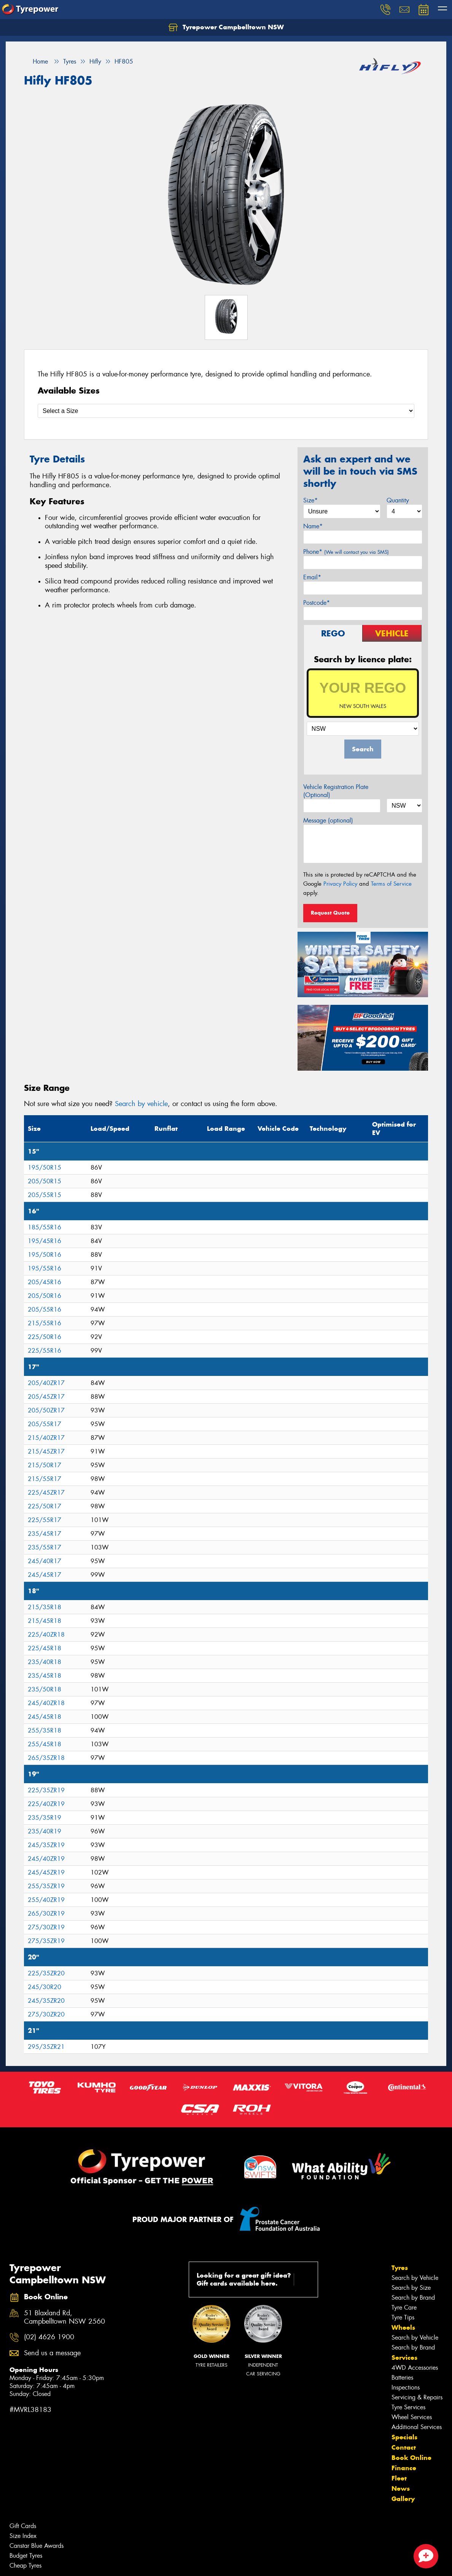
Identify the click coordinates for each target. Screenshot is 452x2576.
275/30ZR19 (46, 1927)
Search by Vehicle (415, 2278)
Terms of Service (391, 884)
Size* (310, 500)
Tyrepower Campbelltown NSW (226, 27)
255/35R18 (44, 1730)
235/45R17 (44, 1534)
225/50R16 (44, 1337)
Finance (404, 2468)
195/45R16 (44, 1241)
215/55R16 (44, 1323)
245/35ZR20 (46, 2001)
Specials (404, 2437)
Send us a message (52, 2353)
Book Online (411, 2457)
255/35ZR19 (46, 1886)
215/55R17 (44, 1479)
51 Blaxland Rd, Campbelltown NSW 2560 (64, 2317)
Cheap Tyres (25, 2566)
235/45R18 (44, 1676)
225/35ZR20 (46, 1973)
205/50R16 (44, 1296)
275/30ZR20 (46, 2014)
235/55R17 (44, 1547)
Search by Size (411, 2288)
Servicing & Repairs (417, 2397)
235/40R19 (44, 1831)
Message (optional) (328, 820)
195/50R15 (44, 1168)
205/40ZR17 (46, 1383)
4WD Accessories (415, 2368)
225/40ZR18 (46, 1635)
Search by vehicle (141, 1103)
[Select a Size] (226, 411)
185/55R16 (44, 1227)
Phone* (346, 552)
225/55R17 (44, 1520)
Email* (312, 577)
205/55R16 (44, 1310)
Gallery (403, 2499)
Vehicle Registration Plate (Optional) (335, 791)
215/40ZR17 (46, 1438)
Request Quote (330, 912)
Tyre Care (404, 2307)
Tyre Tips (403, 2317)
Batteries (402, 2378)
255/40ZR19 (46, 1900)
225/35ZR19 (46, 1790)
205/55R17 (44, 1424)
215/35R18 (44, 1607)
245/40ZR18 (46, 1703)
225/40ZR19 (46, 1804)
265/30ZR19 (46, 1914)
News (401, 2488)
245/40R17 (44, 1561)
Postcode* (316, 603)
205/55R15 (44, 1195)
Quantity (398, 500)
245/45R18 (44, 1717)
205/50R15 (44, 1181)
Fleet (399, 2478)
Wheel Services (412, 2417)
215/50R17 (44, 1465)
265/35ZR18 (46, 1758)
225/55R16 (44, 1351)
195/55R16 (44, 1268)
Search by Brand (413, 2298)
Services (404, 2357)
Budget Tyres (26, 2556)
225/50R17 (44, 1506)
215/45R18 (44, 1621)
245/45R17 (44, 1575)
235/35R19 (44, 1818)
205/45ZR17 (46, 1397)
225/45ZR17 (46, 1493)
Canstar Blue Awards (37, 2546)
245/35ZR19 (46, 1845)
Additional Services (417, 2427)
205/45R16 (44, 1282)
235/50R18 (44, 1689)
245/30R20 (44, 1987)
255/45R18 (44, 1744)
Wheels (403, 2327)
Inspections (406, 2387)
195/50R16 (44, 1255)
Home (36, 61)
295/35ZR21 (46, 2047)
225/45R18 (44, 1648)
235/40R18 (44, 1662)
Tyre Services (408, 2407)
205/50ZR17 (46, 1410)
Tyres (400, 2268)
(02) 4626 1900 (49, 2337)
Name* (313, 526)
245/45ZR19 (46, 1872)
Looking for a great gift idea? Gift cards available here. (255, 2279)
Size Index (23, 2536)
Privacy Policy (340, 884)
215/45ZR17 (46, 1451)
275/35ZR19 (46, 1941)
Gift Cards (23, 2526)
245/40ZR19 (46, 1859)
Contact (404, 2447)
